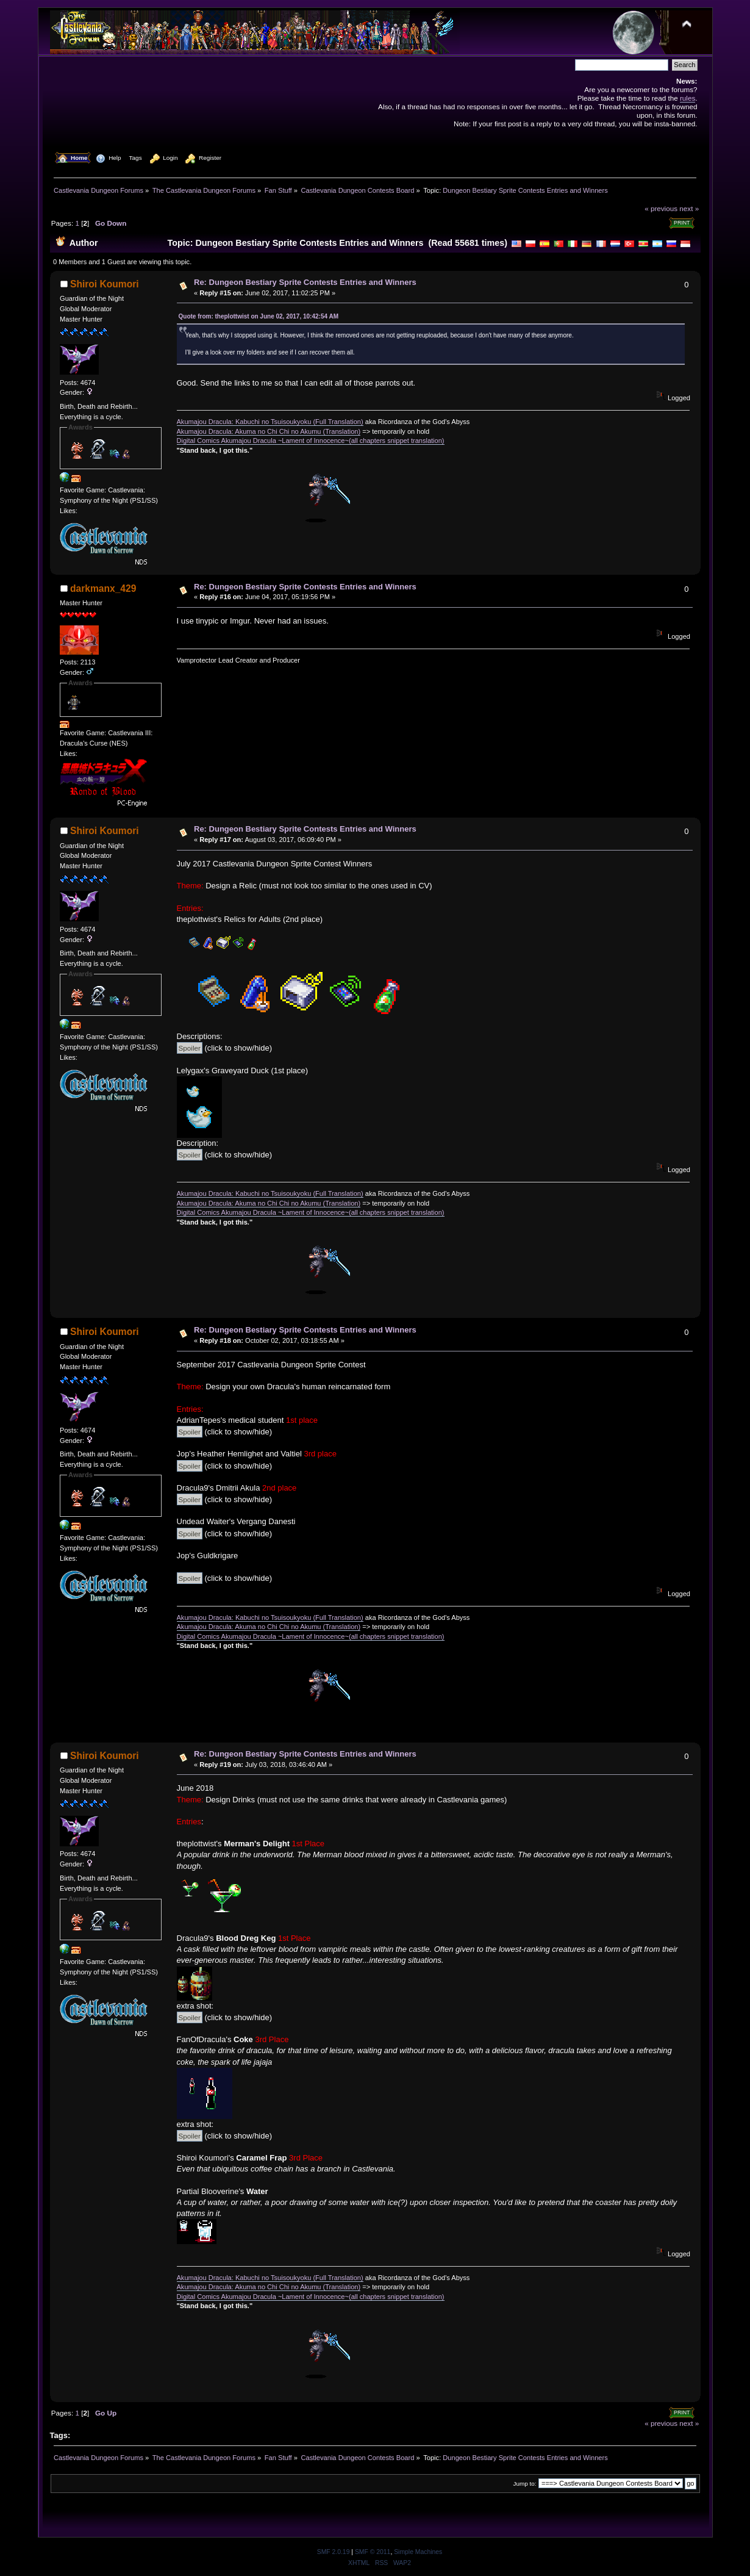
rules (687, 98)
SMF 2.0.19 (333, 2552)
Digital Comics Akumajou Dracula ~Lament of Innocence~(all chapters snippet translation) (311, 440)
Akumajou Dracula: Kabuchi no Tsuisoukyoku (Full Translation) (270, 421)
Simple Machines (418, 2552)
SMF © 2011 (372, 2552)
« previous (661, 208)
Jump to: (525, 2483)
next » (689, 208)
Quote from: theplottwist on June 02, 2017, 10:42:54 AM (258, 316)
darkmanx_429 (103, 588)
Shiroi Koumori (104, 284)
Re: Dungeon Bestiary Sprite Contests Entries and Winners (305, 282)
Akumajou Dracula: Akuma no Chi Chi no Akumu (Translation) (269, 431)
